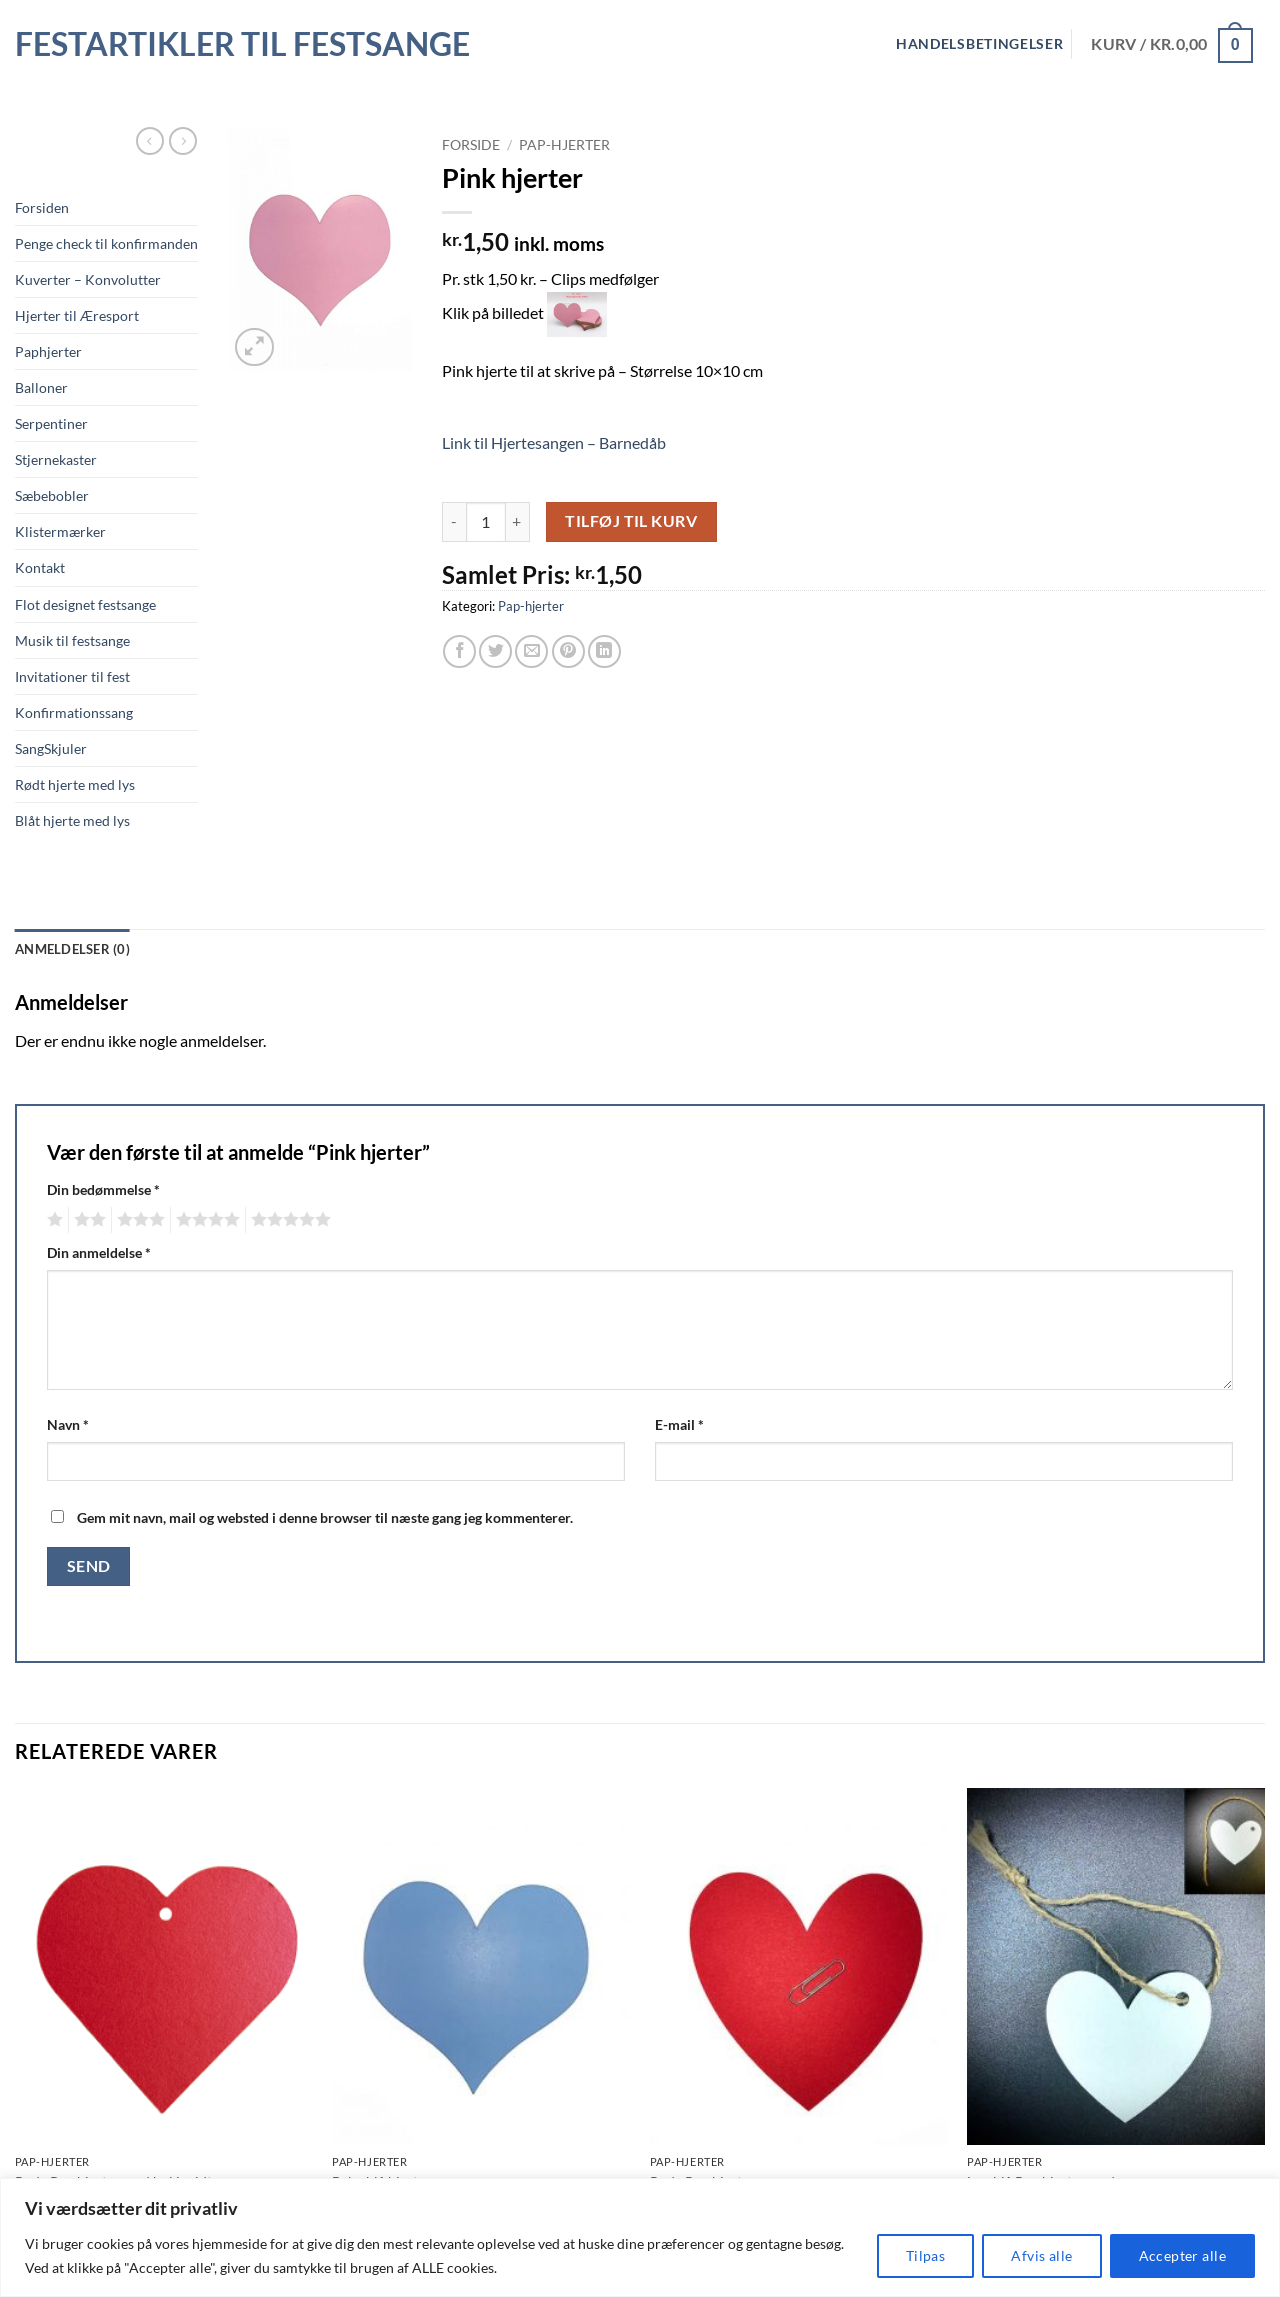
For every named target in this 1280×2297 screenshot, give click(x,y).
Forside (471, 145)
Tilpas (926, 2255)
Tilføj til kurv (631, 521)
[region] (640, 2237)
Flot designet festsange (85, 604)
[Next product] (150, 141)
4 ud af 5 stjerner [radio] (205, 1220)
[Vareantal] (486, 522)
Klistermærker (60, 531)
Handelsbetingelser (979, 44)
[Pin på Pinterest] (568, 651)
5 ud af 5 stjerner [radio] (288, 1220)
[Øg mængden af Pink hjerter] (518, 522)
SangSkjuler (51, 748)
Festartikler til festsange (242, 44)
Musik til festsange (72, 640)
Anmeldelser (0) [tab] (72, 949)
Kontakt (40, 567)
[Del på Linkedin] (604, 651)
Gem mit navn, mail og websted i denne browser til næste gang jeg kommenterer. (325, 1517)
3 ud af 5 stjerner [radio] (138, 1220)
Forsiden (42, 207)
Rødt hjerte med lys (75, 784)
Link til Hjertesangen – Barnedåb (554, 442)
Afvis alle (1041, 2255)
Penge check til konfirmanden (106, 243)
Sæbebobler (52, 495)
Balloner (41, 387)
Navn (68, 1424)
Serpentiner (51, 423)
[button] (254, 347)
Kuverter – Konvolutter (88, 279)
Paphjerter (48, 351)
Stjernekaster (56, 459)
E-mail (679, 1424)
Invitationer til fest (72, 676)
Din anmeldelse (99, 1252)
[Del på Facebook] (459, 651)
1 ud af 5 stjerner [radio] (52, 1220)
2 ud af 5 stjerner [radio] (87, 1220)
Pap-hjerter (564, 145)
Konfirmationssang (74, 712)
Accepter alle (1182, 2255)
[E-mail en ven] (531, 651)
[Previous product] (183, 141)
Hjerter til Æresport (77, 315)
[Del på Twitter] (495, 651)
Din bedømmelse (103, 1189)
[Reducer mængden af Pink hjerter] (454, 522)
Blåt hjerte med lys (72, 820)
